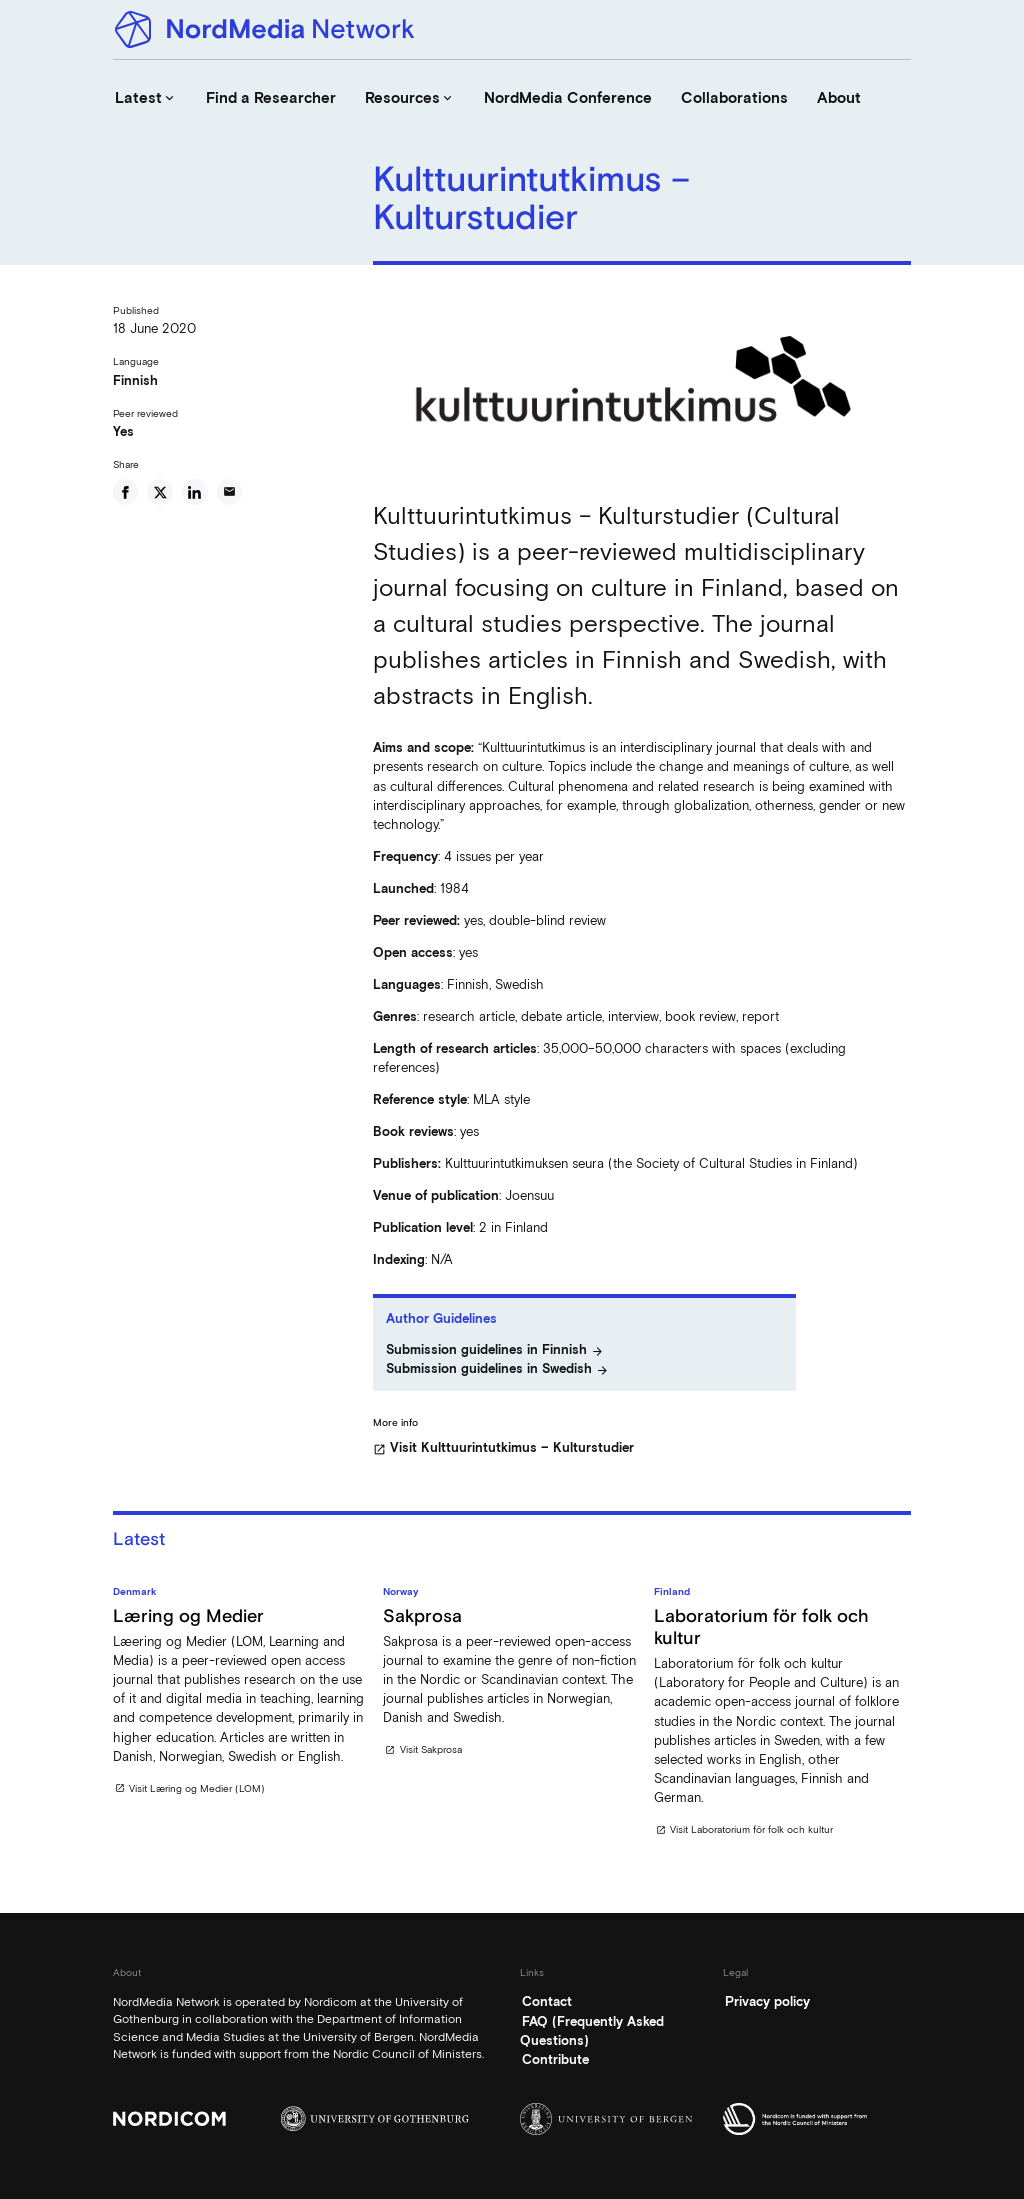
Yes (123, 431)
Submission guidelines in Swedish (497, 1369)
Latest (146, 98)
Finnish (135, 380)
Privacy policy (767, 2001)
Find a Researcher (271, 98)
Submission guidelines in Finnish (495, 1350)
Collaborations (734, 98)
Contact (547, 2001)
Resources (410, 98)
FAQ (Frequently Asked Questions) (592, 2031)
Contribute (555, 2059)
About (839, 98)
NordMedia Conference (568, 98)
